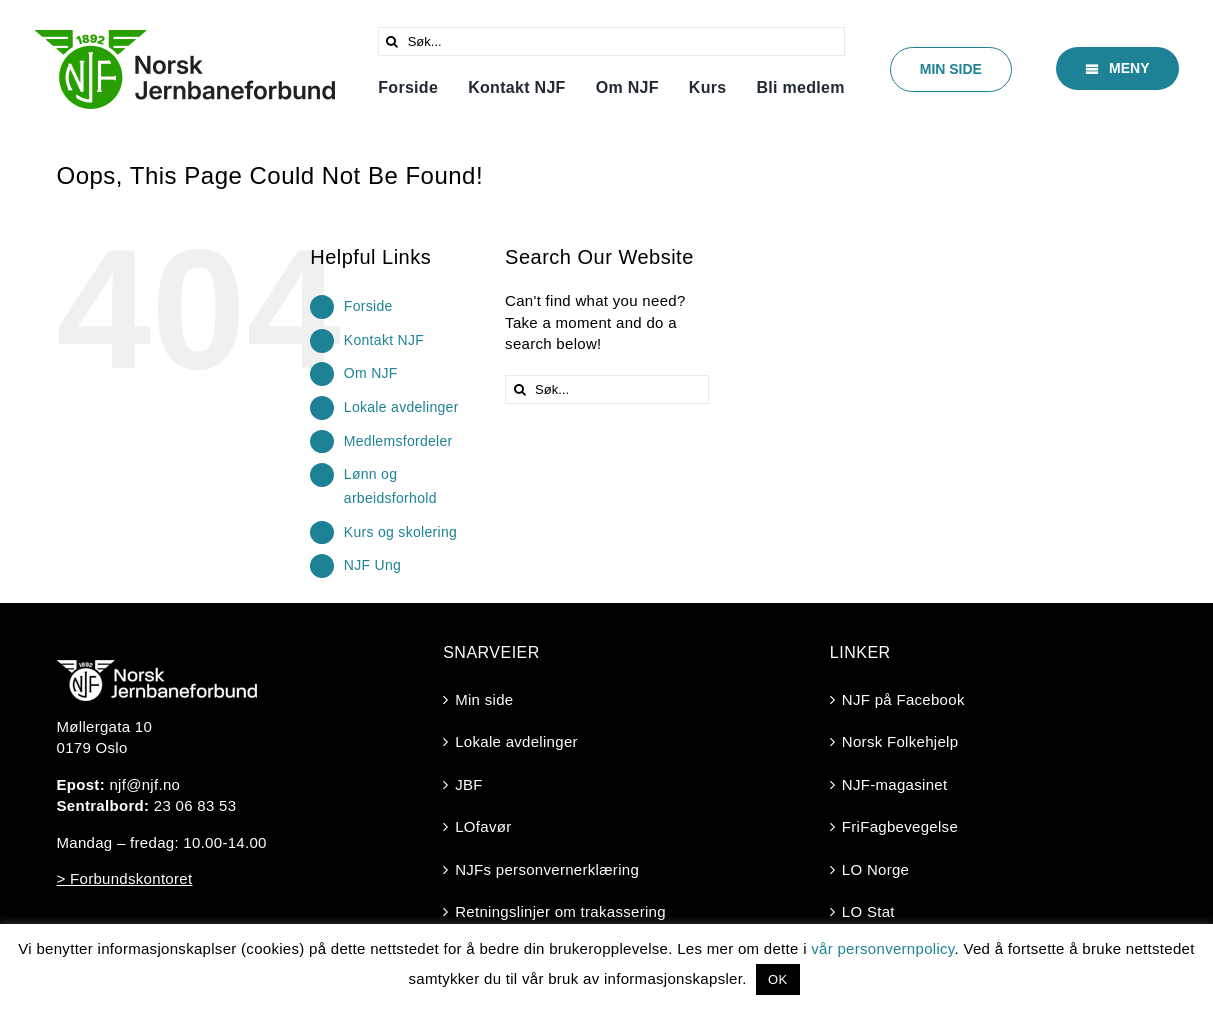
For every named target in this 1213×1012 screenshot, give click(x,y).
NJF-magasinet (895, 784)
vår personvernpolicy (882, 948)
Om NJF (371, 373)
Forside (368, 306)
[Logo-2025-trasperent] (185, 37)
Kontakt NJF (384, 340)
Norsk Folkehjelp (900, 741)
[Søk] (392, 41)
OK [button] (777, 979)
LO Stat (868, 911)
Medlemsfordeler (398, 441)
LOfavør (483, 826)
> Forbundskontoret (125, 878)
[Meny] (1117, 68)
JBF (469, 784)
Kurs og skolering (400, 532)
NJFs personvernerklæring (547, 869)
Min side (484, 699)
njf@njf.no (144, 784)
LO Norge (875, 869)
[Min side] (951, 69)
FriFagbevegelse (900, 826)
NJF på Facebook (903, 699)
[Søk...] (612, 41)
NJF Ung (372, 565)
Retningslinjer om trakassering (560, 911)
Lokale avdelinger (401, 407)
